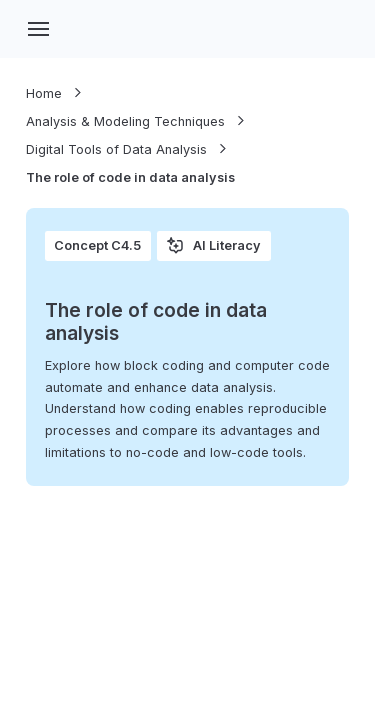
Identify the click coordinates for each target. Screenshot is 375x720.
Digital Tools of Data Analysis (116, 149)
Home (44, 93)
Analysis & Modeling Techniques (125, 121)
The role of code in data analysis (130, 177)
